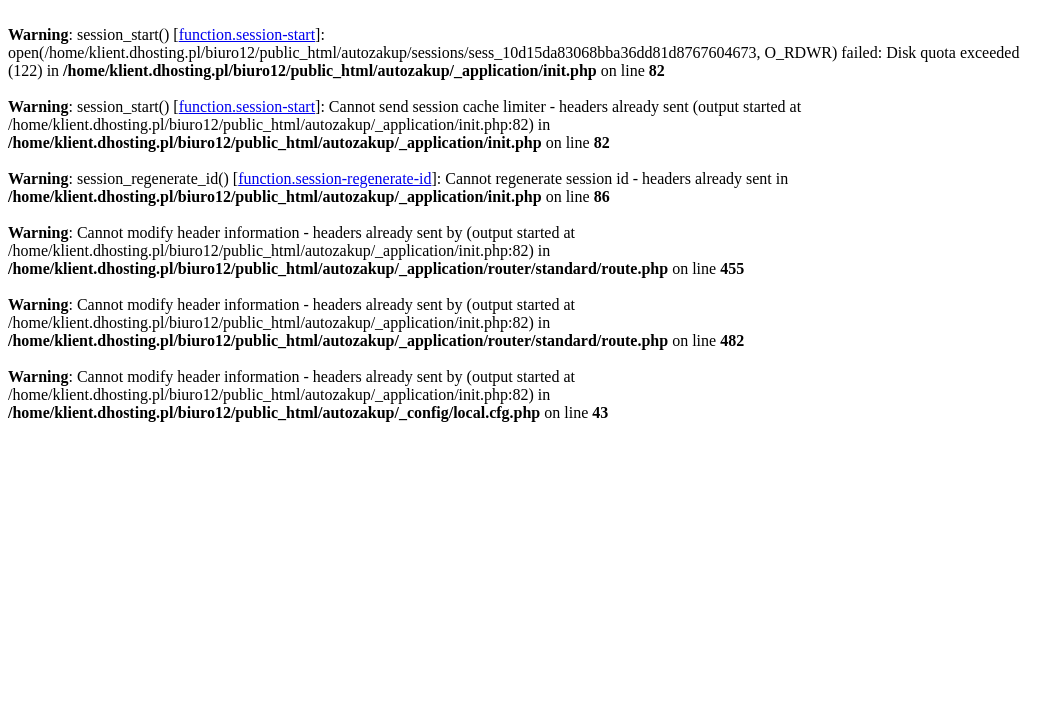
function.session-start (247, 34)
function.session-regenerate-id (334, 178)
